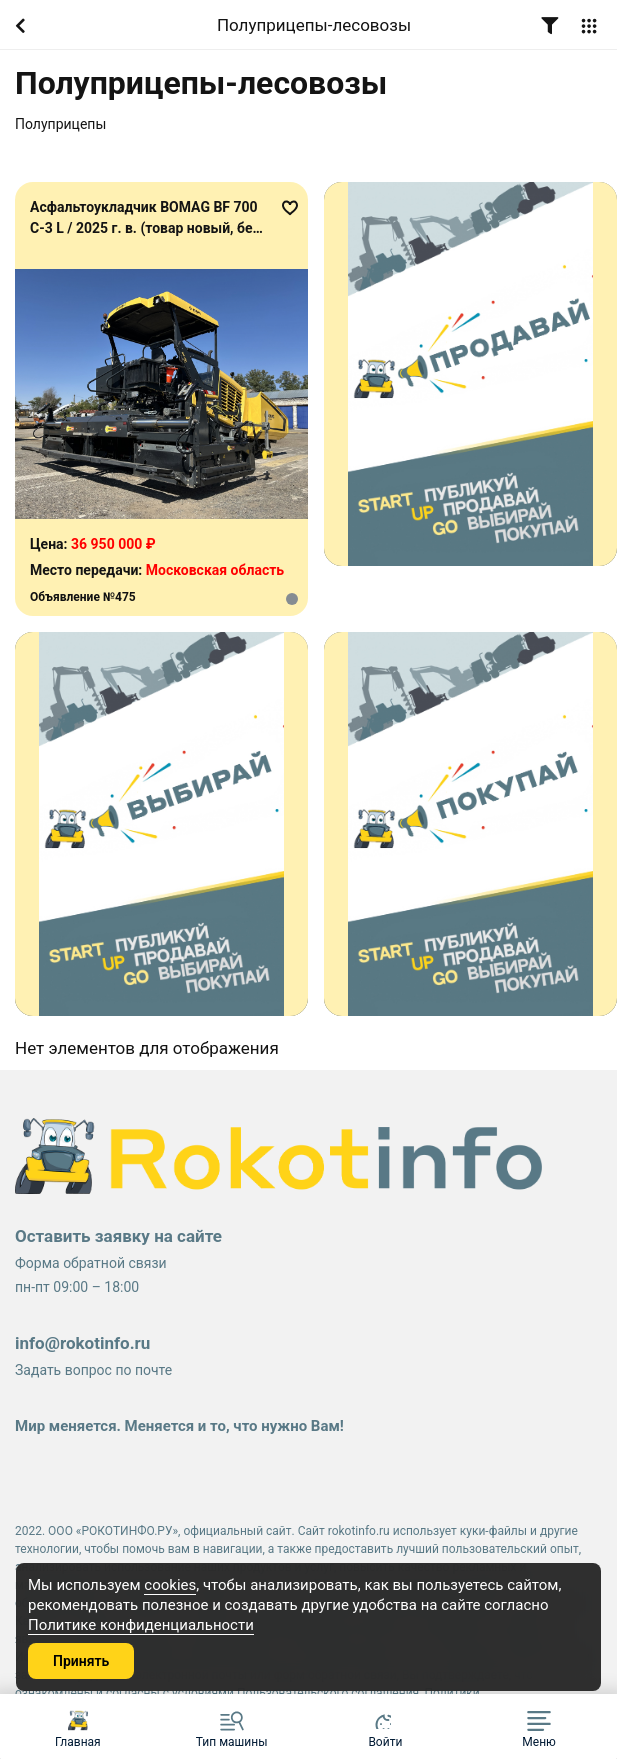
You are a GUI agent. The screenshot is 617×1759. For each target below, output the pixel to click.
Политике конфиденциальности (141, 1625)
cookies (170, 1585)
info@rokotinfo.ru (82, 1343)
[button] (539, 1726)
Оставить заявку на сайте (118, 1236)
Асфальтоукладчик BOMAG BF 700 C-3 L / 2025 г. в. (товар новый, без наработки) (145, 228)
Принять (81, 1661)
